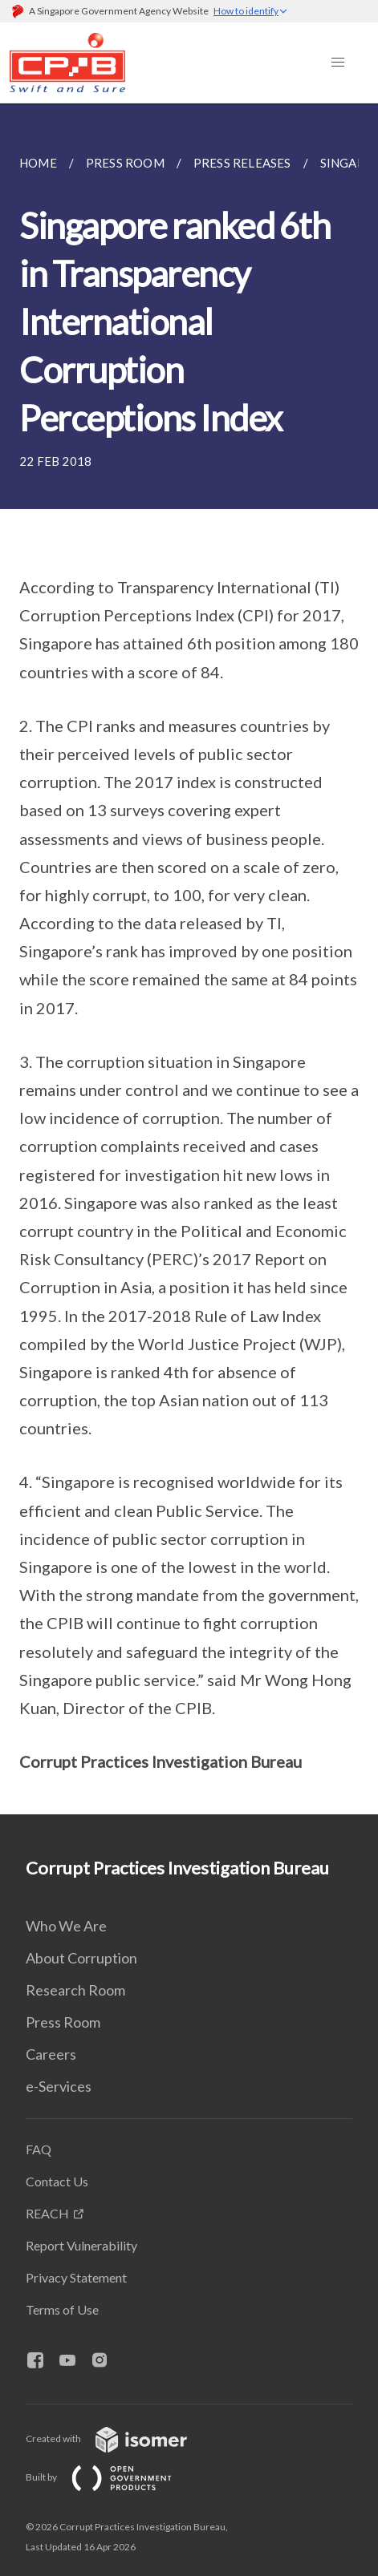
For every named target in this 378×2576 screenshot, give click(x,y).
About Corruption (81, 1958)
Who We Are (66, 1926)
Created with (119, 2438)
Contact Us (57, 2181)
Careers (51, 2054)
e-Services (58, 2086)
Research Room (75, 1990)
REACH (47, 2213)
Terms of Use (62, 2309)
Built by (111, 2477)
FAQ (38, 2149)
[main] (189, 958)
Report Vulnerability (81, 2245)
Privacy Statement (76, 2277)
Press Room (63, 2022)
